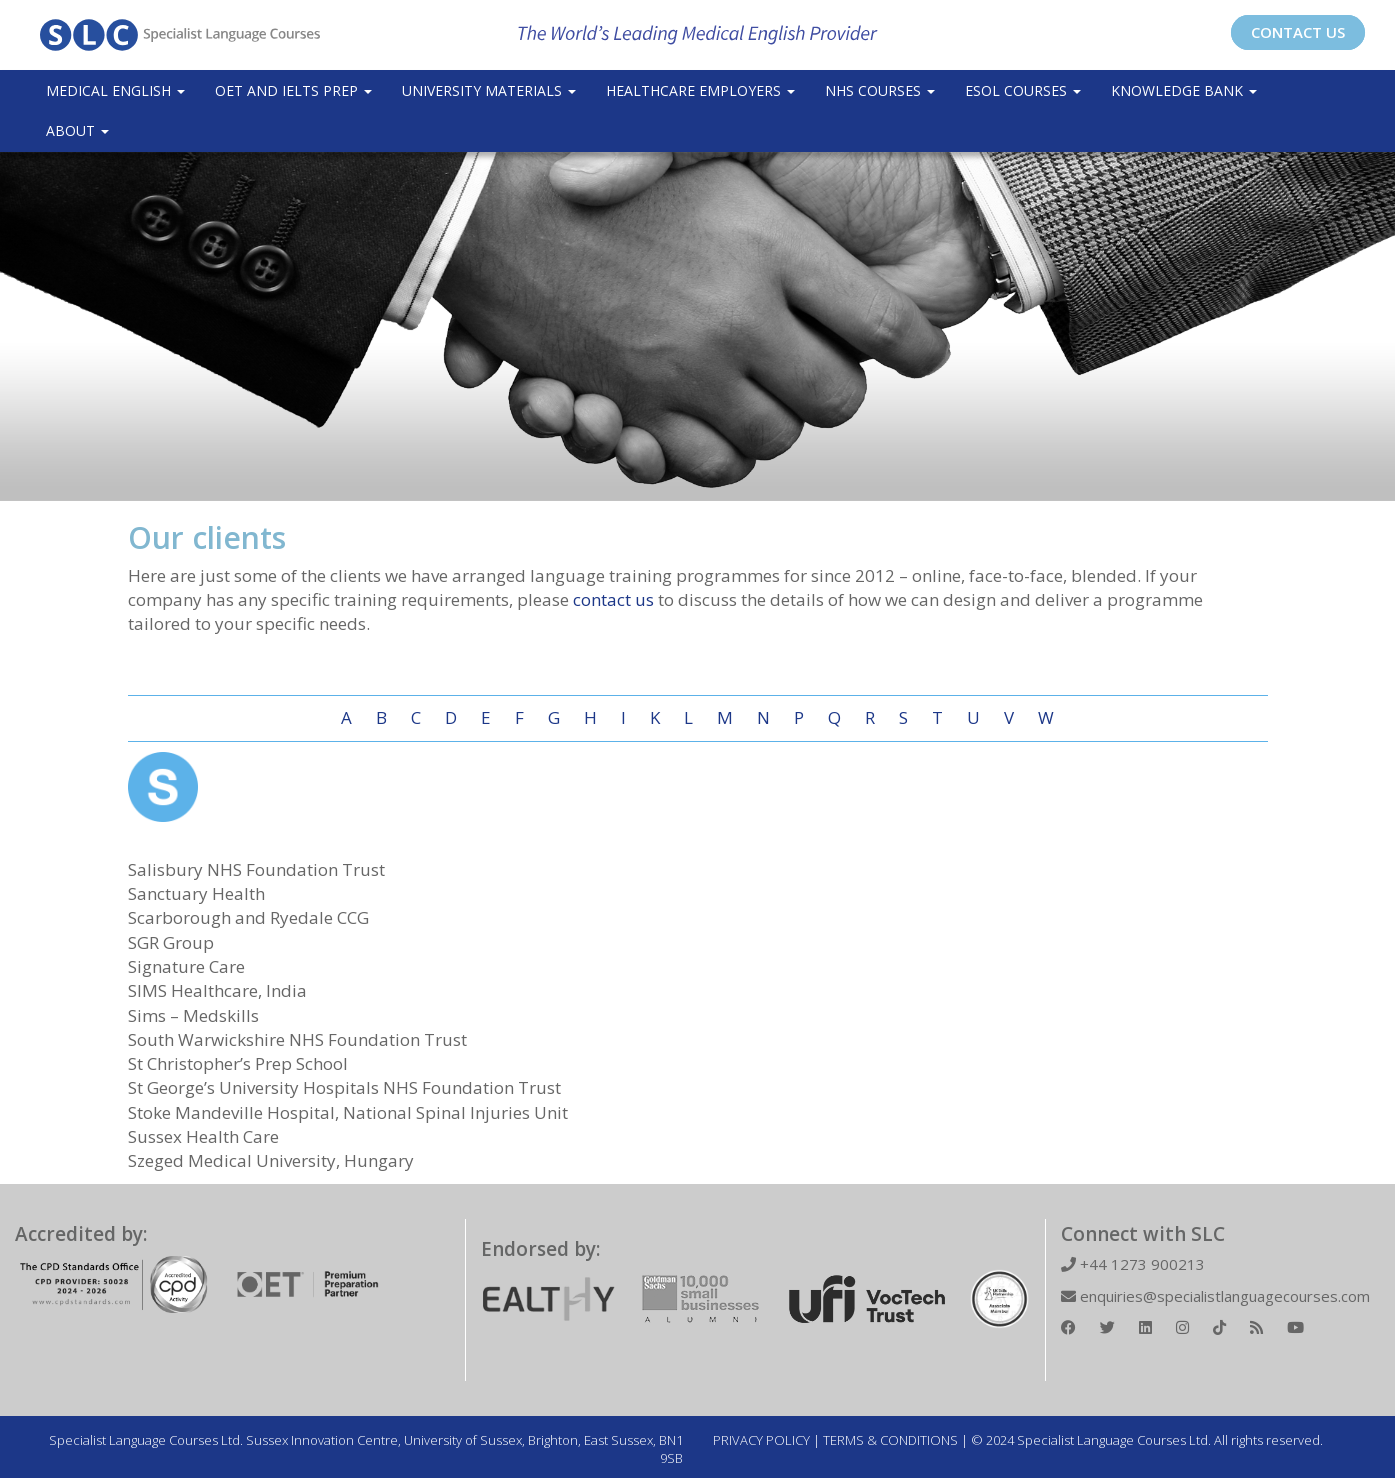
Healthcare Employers (700, 90)
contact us (613, 599)
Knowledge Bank (1184, 90)
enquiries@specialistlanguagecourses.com (1215, 1296)
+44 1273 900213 (1133, 1264)
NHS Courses (880, 90)
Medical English (115, 90)
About (77, 130)
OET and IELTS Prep (293, 90)
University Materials (489, 90)
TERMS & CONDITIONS (890, 1440)
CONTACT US (1298, 32)
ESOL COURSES (1023, 90)
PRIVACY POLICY (761, 1440)
